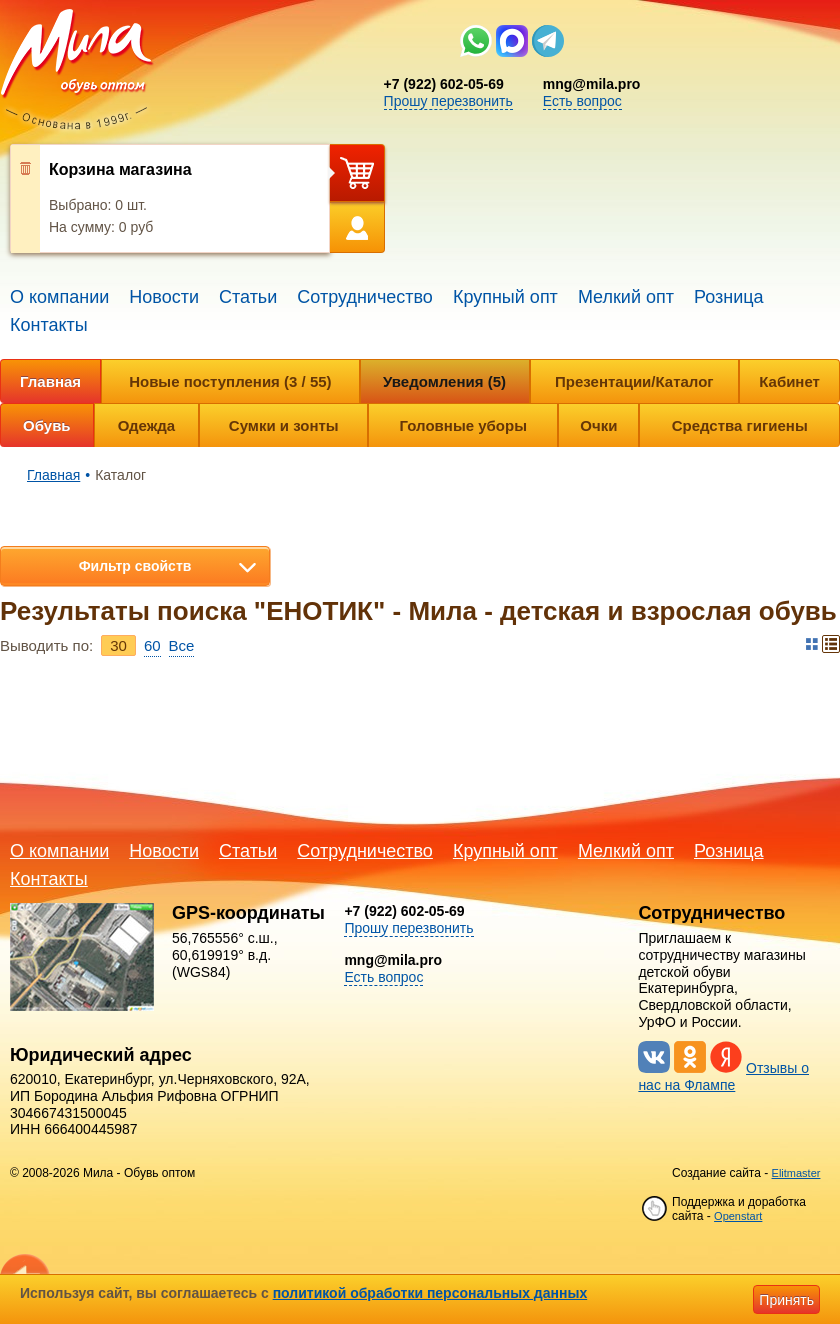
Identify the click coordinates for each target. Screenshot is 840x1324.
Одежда (146, 425)
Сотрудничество (365, 297)
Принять (786, 1300)
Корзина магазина (120, 169)
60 (152, 645)
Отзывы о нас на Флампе (723, 1076)
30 (118, 645)
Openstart (738, 1216)
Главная (50, 381)
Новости (164, 297)
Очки (598, 425)
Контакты (49, 325)
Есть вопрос (582, 101)
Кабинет (789, 381)
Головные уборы (463, 425)
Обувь (47, 425)
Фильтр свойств (135, 566)
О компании (59, 297)
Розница (729, 297)
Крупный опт (505, 297)
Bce (182, 645)
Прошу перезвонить (448, 101)
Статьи (248, 297)
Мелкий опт (626, 297)
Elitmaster (796, 1173)
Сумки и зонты (284, 425)
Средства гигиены (740, 425)
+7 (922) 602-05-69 (444, 84)
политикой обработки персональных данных (430, 1293)
